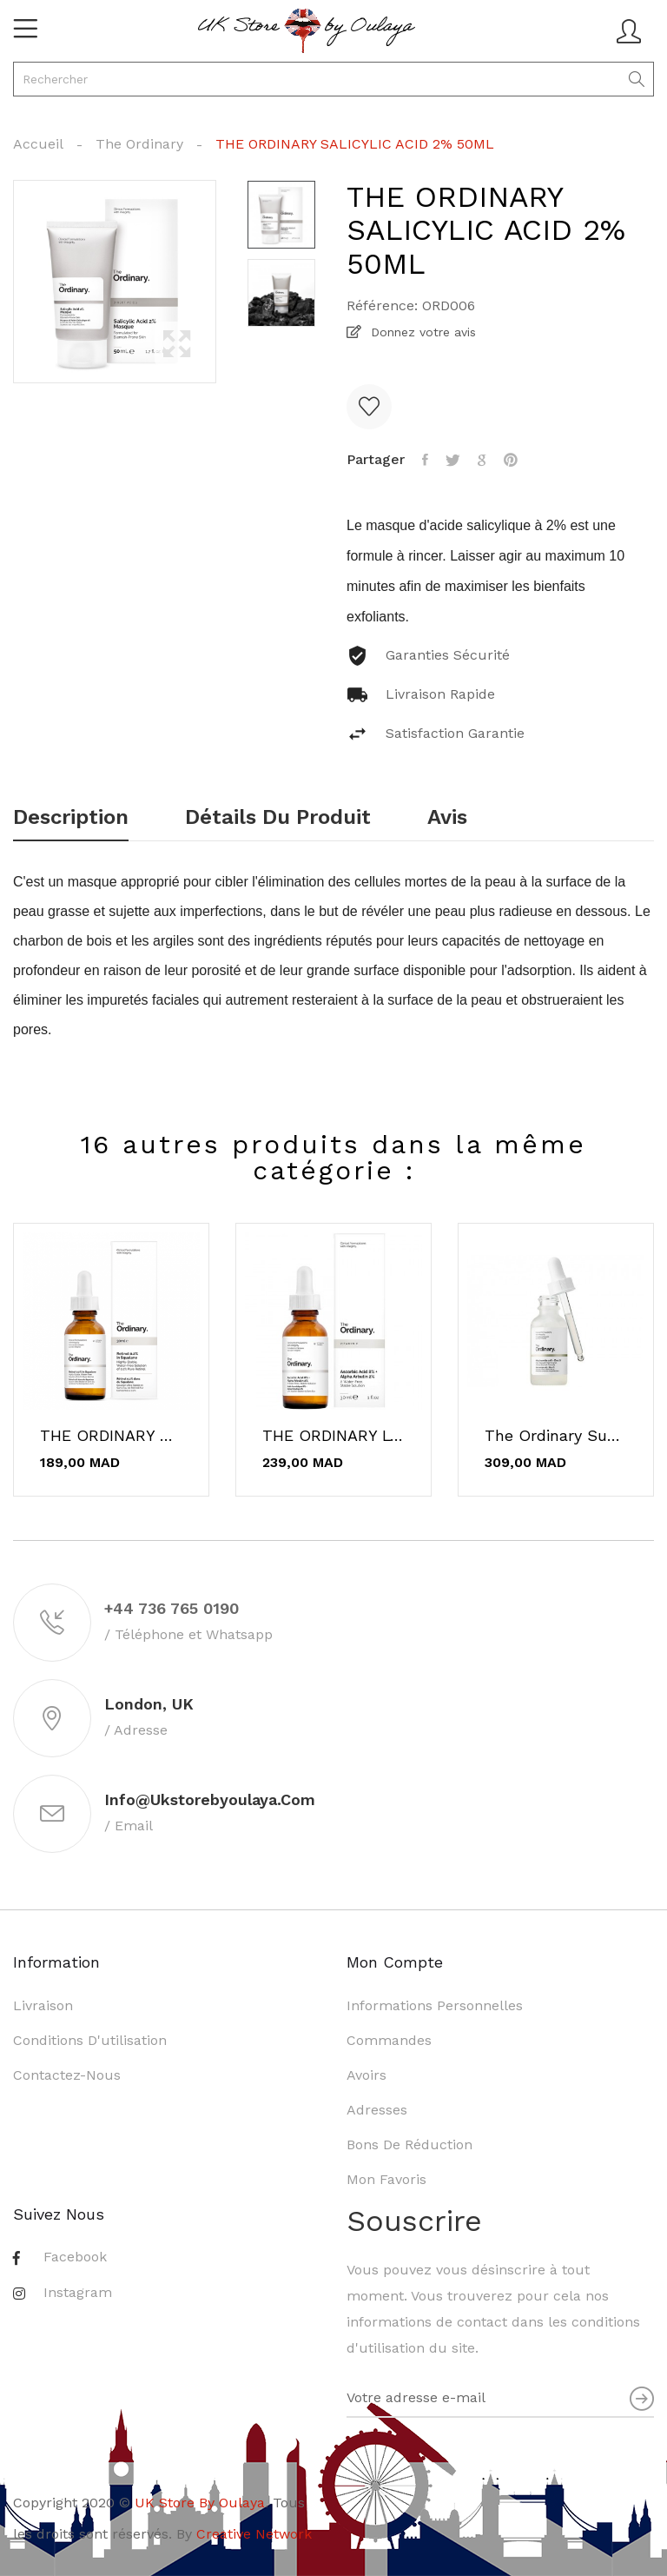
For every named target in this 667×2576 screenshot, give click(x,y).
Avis (447, 818)
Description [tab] (71, 818)
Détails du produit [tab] (278, 818)
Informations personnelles (435, 2005)
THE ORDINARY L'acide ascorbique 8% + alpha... (333, 1435)
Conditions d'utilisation (90, 2040)
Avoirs (366, 2075)
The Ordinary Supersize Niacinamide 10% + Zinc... (556, 1435)
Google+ (482, 460)
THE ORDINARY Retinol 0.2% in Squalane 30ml (111, 1435)
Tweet (453, 460)
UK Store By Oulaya (200, 2502)
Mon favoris (386, 2179)
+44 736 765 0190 (171, 1608)
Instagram (77, 2292)
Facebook (75, 2256)
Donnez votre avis (421, 332)
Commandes (389, 2040)
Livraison (43, 2005)
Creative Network (254, 2534)
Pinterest (510, 460)
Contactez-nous (67, 2075)
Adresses (377, 2109)
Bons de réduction (409, 2144)
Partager (425, 460)
